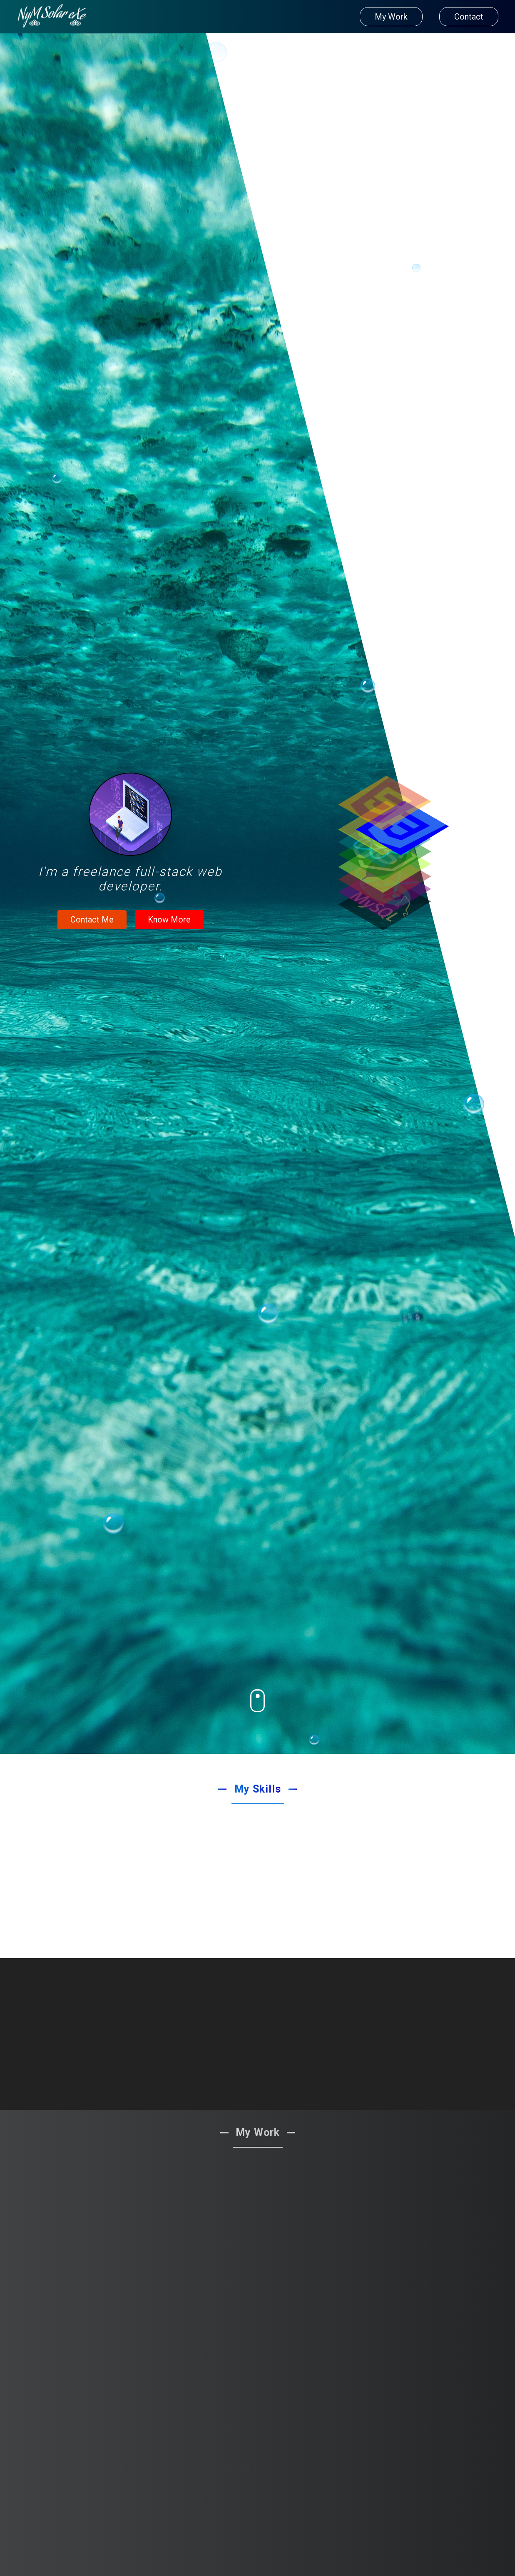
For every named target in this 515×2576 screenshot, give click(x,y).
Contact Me (92, 920)
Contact (468, 17)
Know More (169, 920)
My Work (391, 17)
